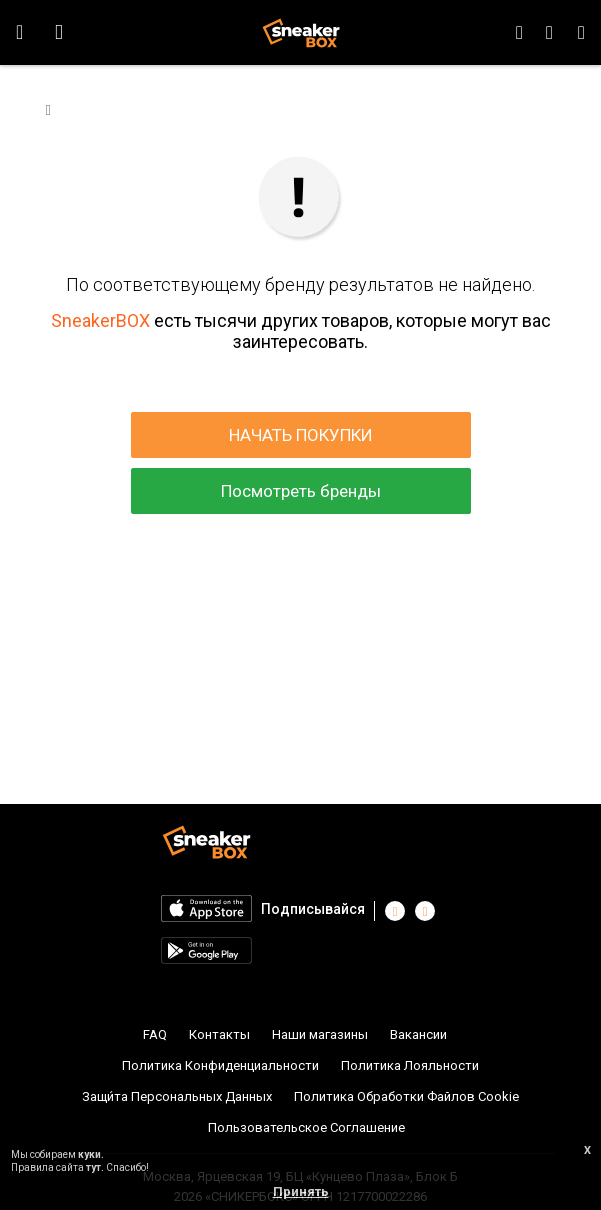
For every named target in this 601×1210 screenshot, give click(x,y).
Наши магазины (320, 1034)
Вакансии (418, 1034)
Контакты (219, 1034)
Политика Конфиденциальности (220, 1065)
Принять (301, 1191)
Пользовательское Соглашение (306, 1127)
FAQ (155, 1034)
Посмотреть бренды (301, 491)
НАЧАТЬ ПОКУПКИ (301, 435)
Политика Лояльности (410, 1065)
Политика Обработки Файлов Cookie (406, 1096)
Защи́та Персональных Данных (177, 1096)
